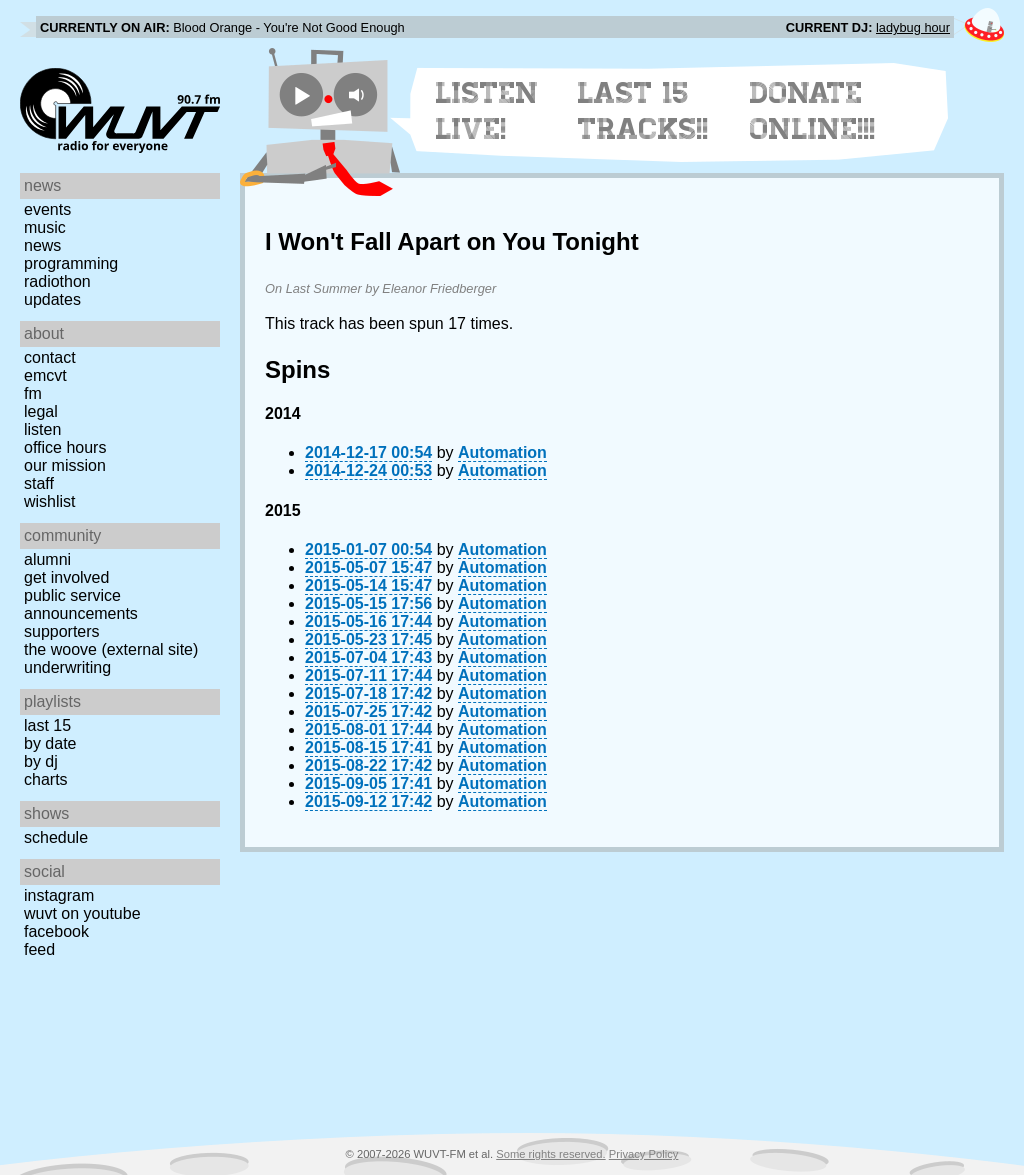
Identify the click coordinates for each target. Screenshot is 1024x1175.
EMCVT (45, 375)
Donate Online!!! (813, 111)
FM (33, 393)
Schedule (56, 837)
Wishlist (50, 501)
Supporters (62, 631)
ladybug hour (913, 27)
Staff (39, 483)
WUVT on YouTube (82, 913)
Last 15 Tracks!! (643, 111)
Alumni (47, 559)
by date (50, 743)
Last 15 (47, 725)
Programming (71, 263)
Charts (46, 779)
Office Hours (65, 447)
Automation (502, 452)
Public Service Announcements (81, 604)
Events (47, 209)
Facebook (56, 931)
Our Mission (65, 465)
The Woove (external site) (111, 649)
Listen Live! (487, 111)
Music (45, 227)
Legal (41, 411)
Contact (50, 357)
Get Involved (66, 577)
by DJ (41, 761)
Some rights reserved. (550, 1154)
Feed (39, 949)
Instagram (59, 895)
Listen (42, 429)
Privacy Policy (644, 1154)
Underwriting (67, 667)
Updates (52, 299)
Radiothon (57, 281)
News (42, 245)
